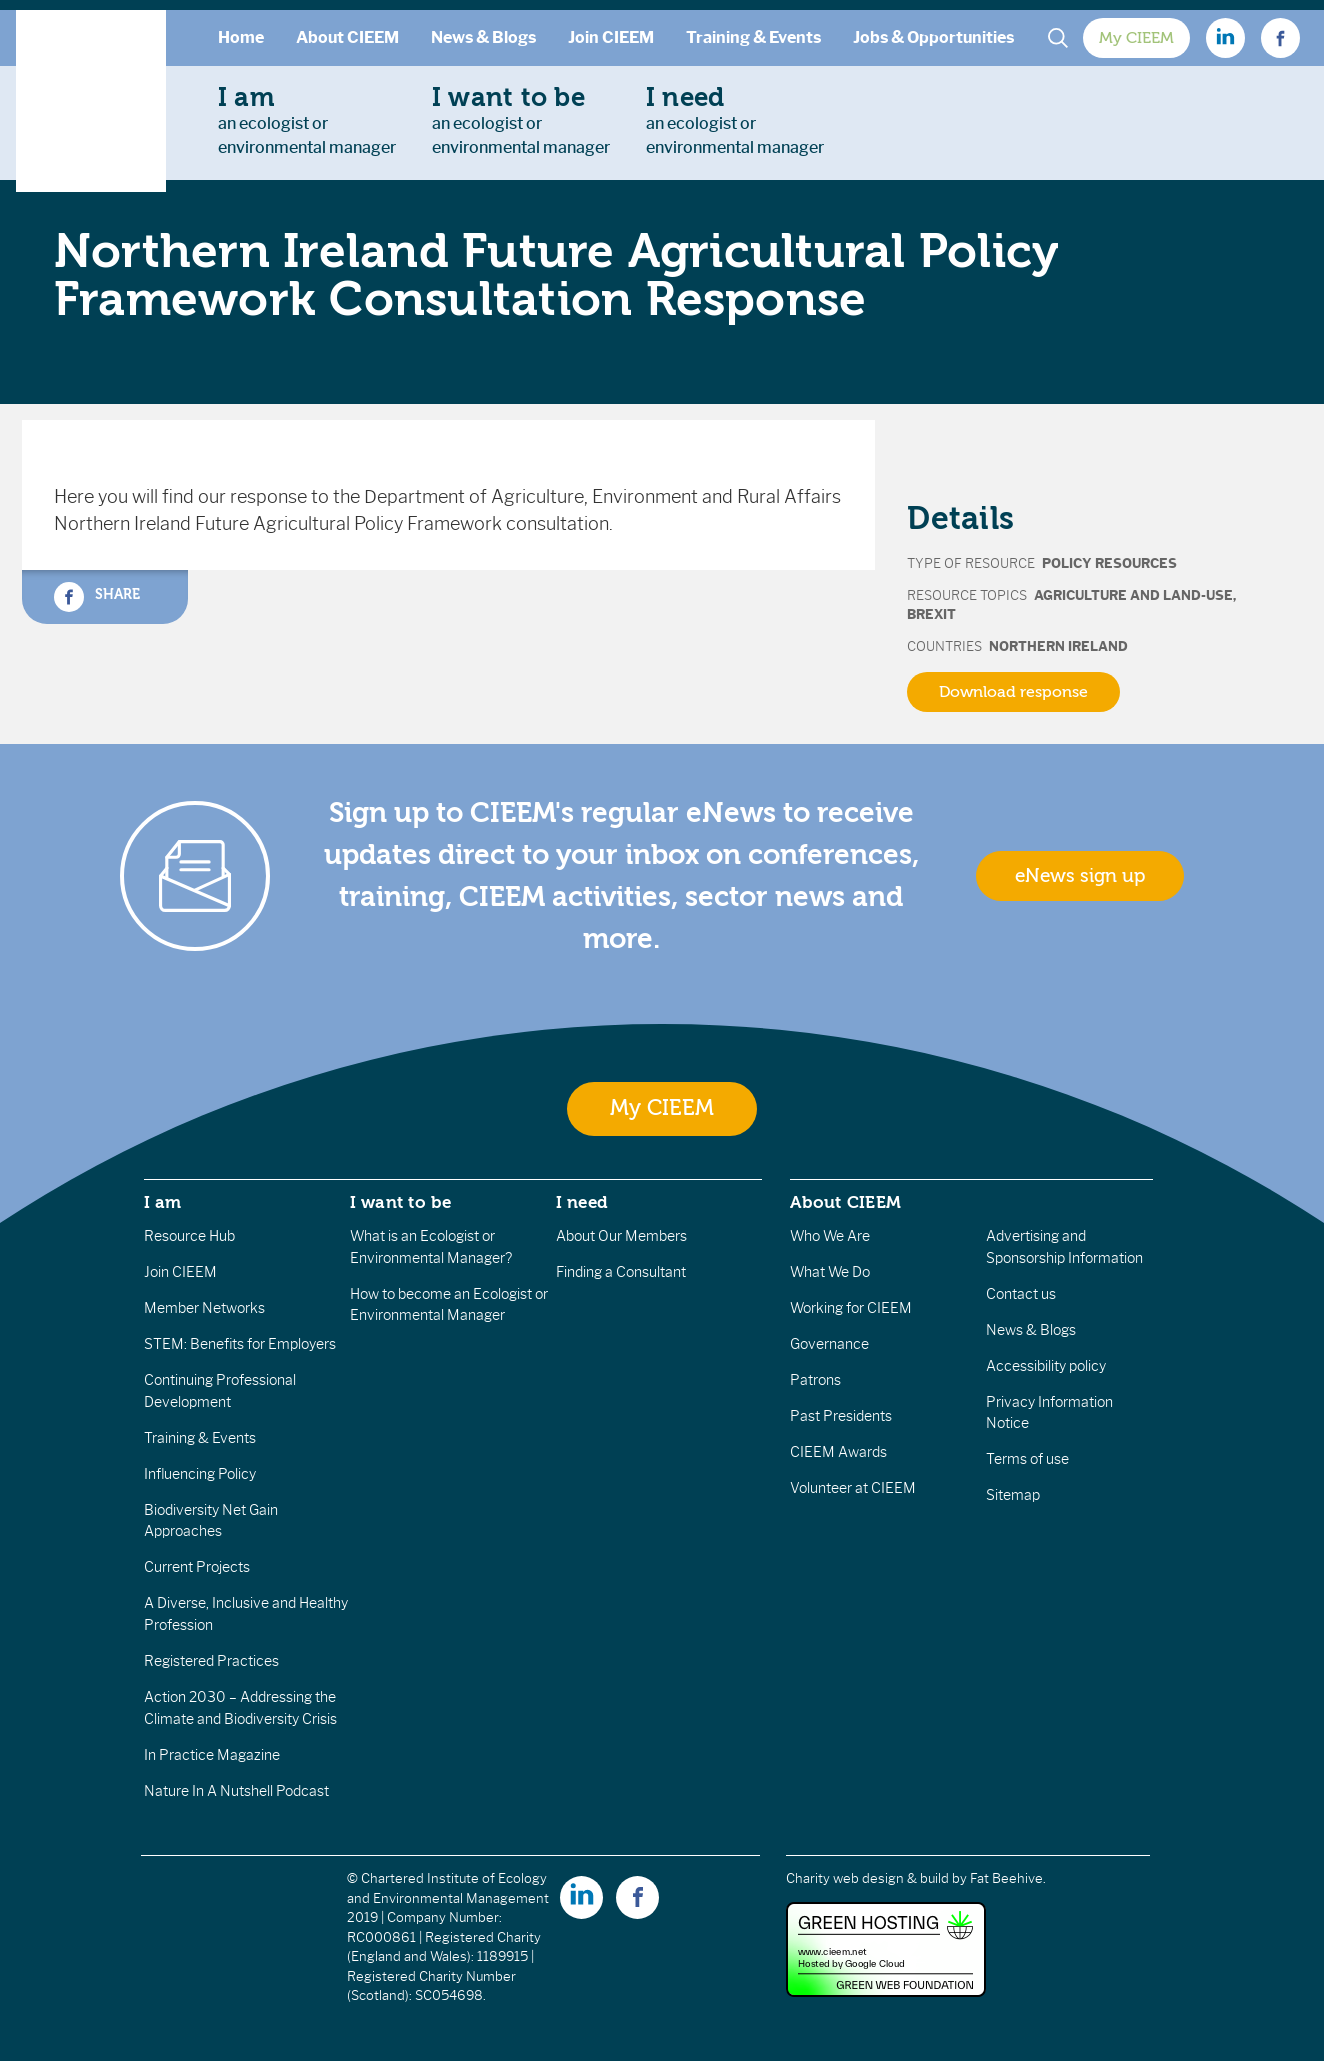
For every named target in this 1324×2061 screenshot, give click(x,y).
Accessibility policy (1046, 1366)
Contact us (1021, 1294)
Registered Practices (211, 1661)
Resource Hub (189, 1236)
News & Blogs (483, 37)
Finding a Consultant (621, 1272)
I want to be (401, 1202)
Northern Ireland (1058, 646)
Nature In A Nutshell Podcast (236, 1791)
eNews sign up (1080, 876)
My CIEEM (1136, 38)
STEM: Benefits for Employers (240, 1344)
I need (582, 1202)
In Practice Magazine (212, 1755)
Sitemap (1013, 1495)
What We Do (830, 1272)
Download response (1013, 692)
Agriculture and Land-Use (1133, 595)
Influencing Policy (200, 1474)
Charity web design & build (867, 1878)
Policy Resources (1109, 563)
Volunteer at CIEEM (853, 1488)
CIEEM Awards (838, 1452)
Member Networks (204, 1308)
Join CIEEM (611, 37)
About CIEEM (347, 37)
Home (241, 37)
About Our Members (621, 1236)
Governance (829, 1344)
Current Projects (197, 1567)
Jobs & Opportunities (933, 37)
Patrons (815, 1380)
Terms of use (1027, 1459)
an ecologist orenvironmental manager (307, 120)
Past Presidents (841, 1416)
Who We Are (830, 1236)
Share (97, 597)
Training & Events (753, 37)
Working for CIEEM (851, 1308)
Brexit (931, 614)
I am (163, 1202)
